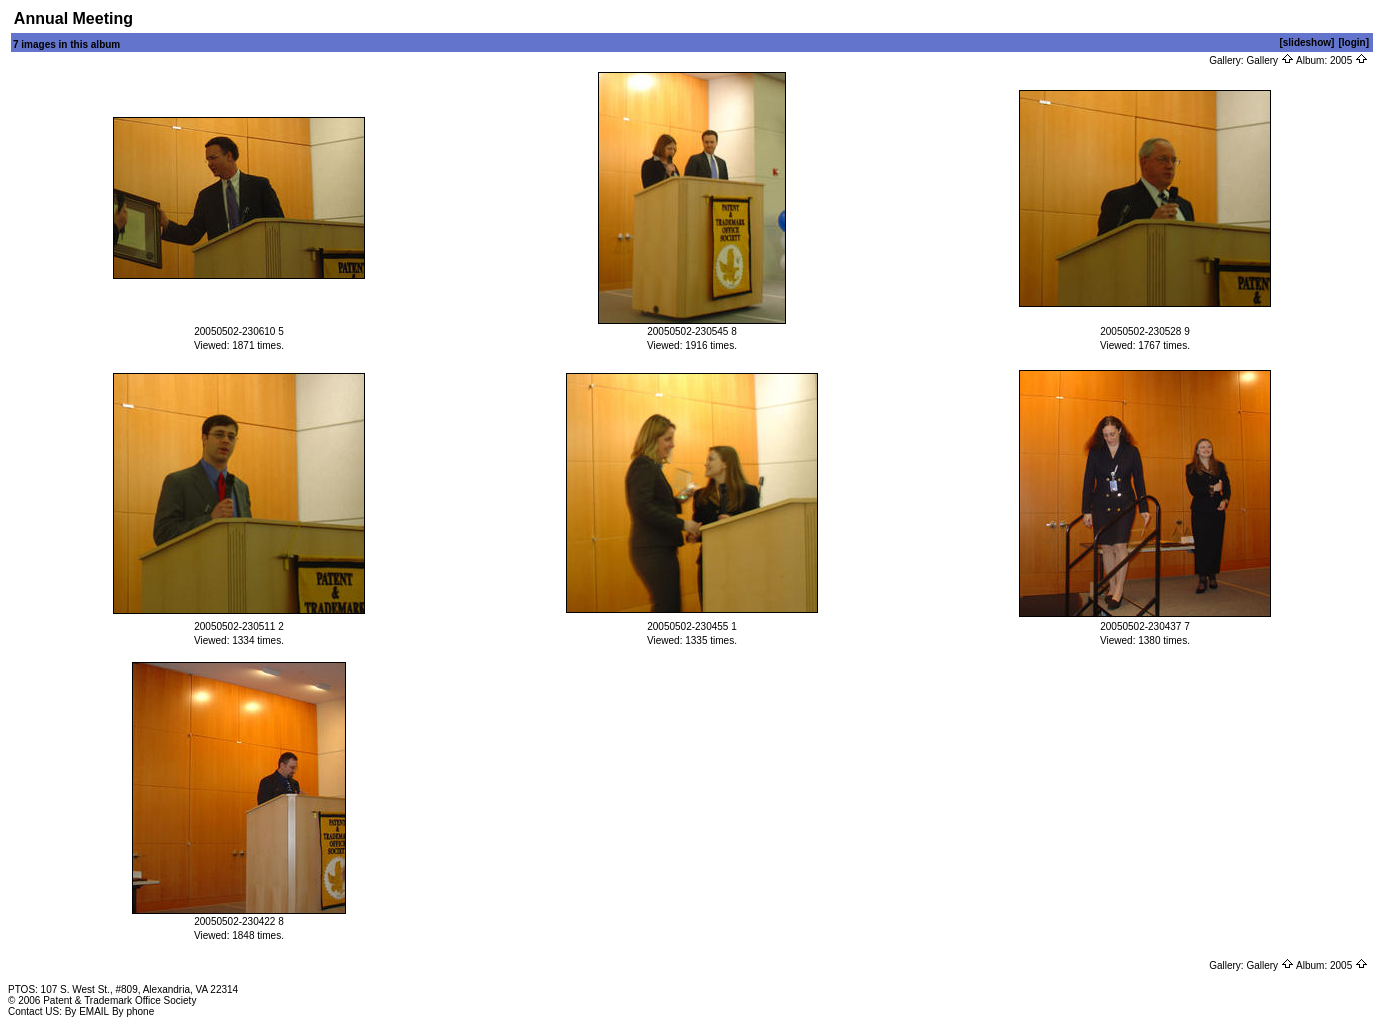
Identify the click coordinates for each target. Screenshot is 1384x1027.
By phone (133, 1011)
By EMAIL (87, 1011)
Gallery (1269, 60)
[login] (1353, 42)
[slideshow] (1306, 42)
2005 (1349, 60)
